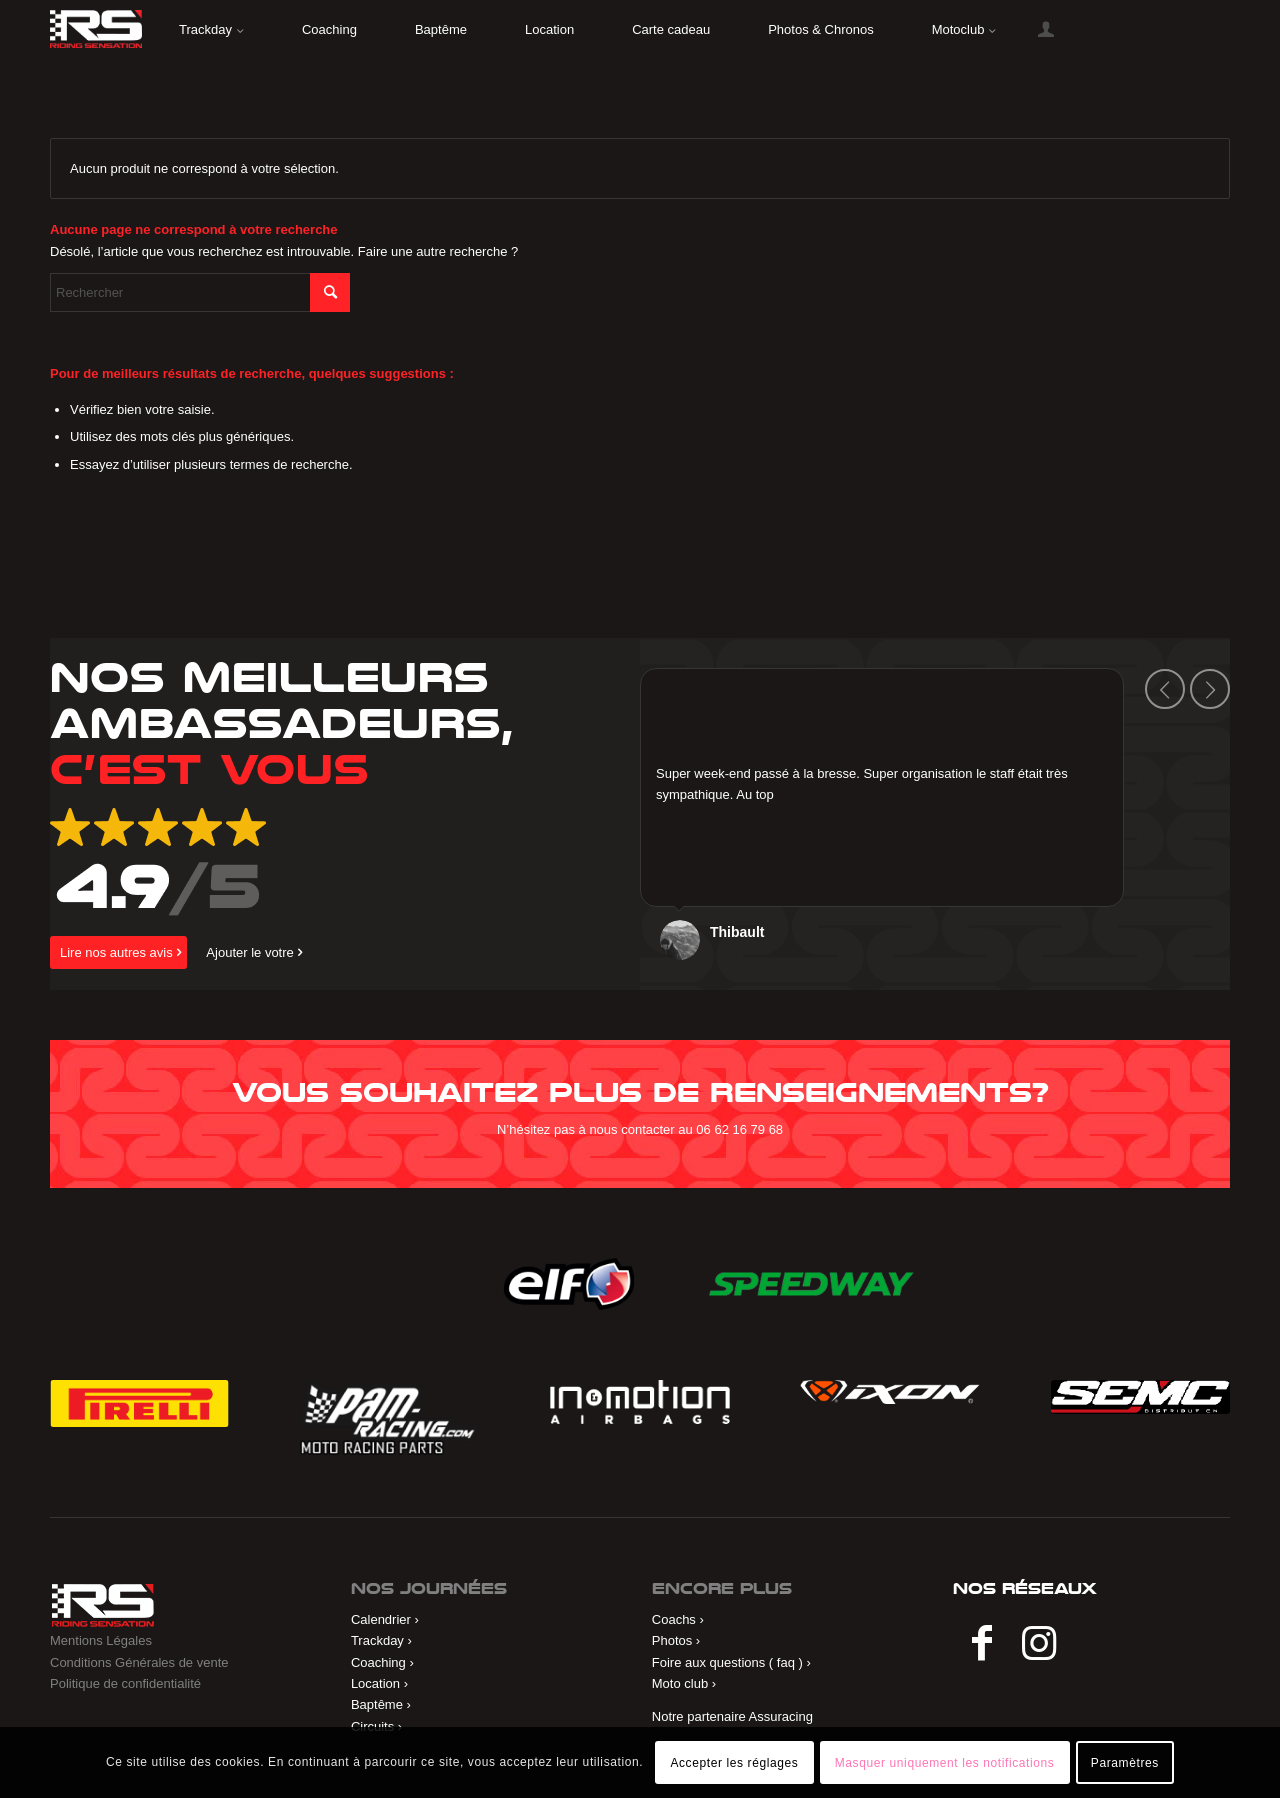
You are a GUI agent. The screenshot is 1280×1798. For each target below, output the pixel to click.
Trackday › (381, 1640)
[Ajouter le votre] (251, 952)
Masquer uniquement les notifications (945, 1763)
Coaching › (382, 1662)
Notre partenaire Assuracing (732, 1716)
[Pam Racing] (389, 1417)
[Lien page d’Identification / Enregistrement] (1046, 30)
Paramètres (1125, 1763)
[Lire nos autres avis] (118, 952)
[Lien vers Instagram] (1039, 1645)
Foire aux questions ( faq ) (727, 1662)
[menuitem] (211, 30)
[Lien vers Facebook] (982, 1645)
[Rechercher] (200, 292)
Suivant (1210, 689)
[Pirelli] (139, 1403)
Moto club (680, 1683)
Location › (379, 1683)
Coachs (674, 1619)
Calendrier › (385, 1619)
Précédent (1165, 689)
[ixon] (889, 1392)
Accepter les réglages (734, 1763)
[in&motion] (639, 1401)
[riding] (96, 29)
